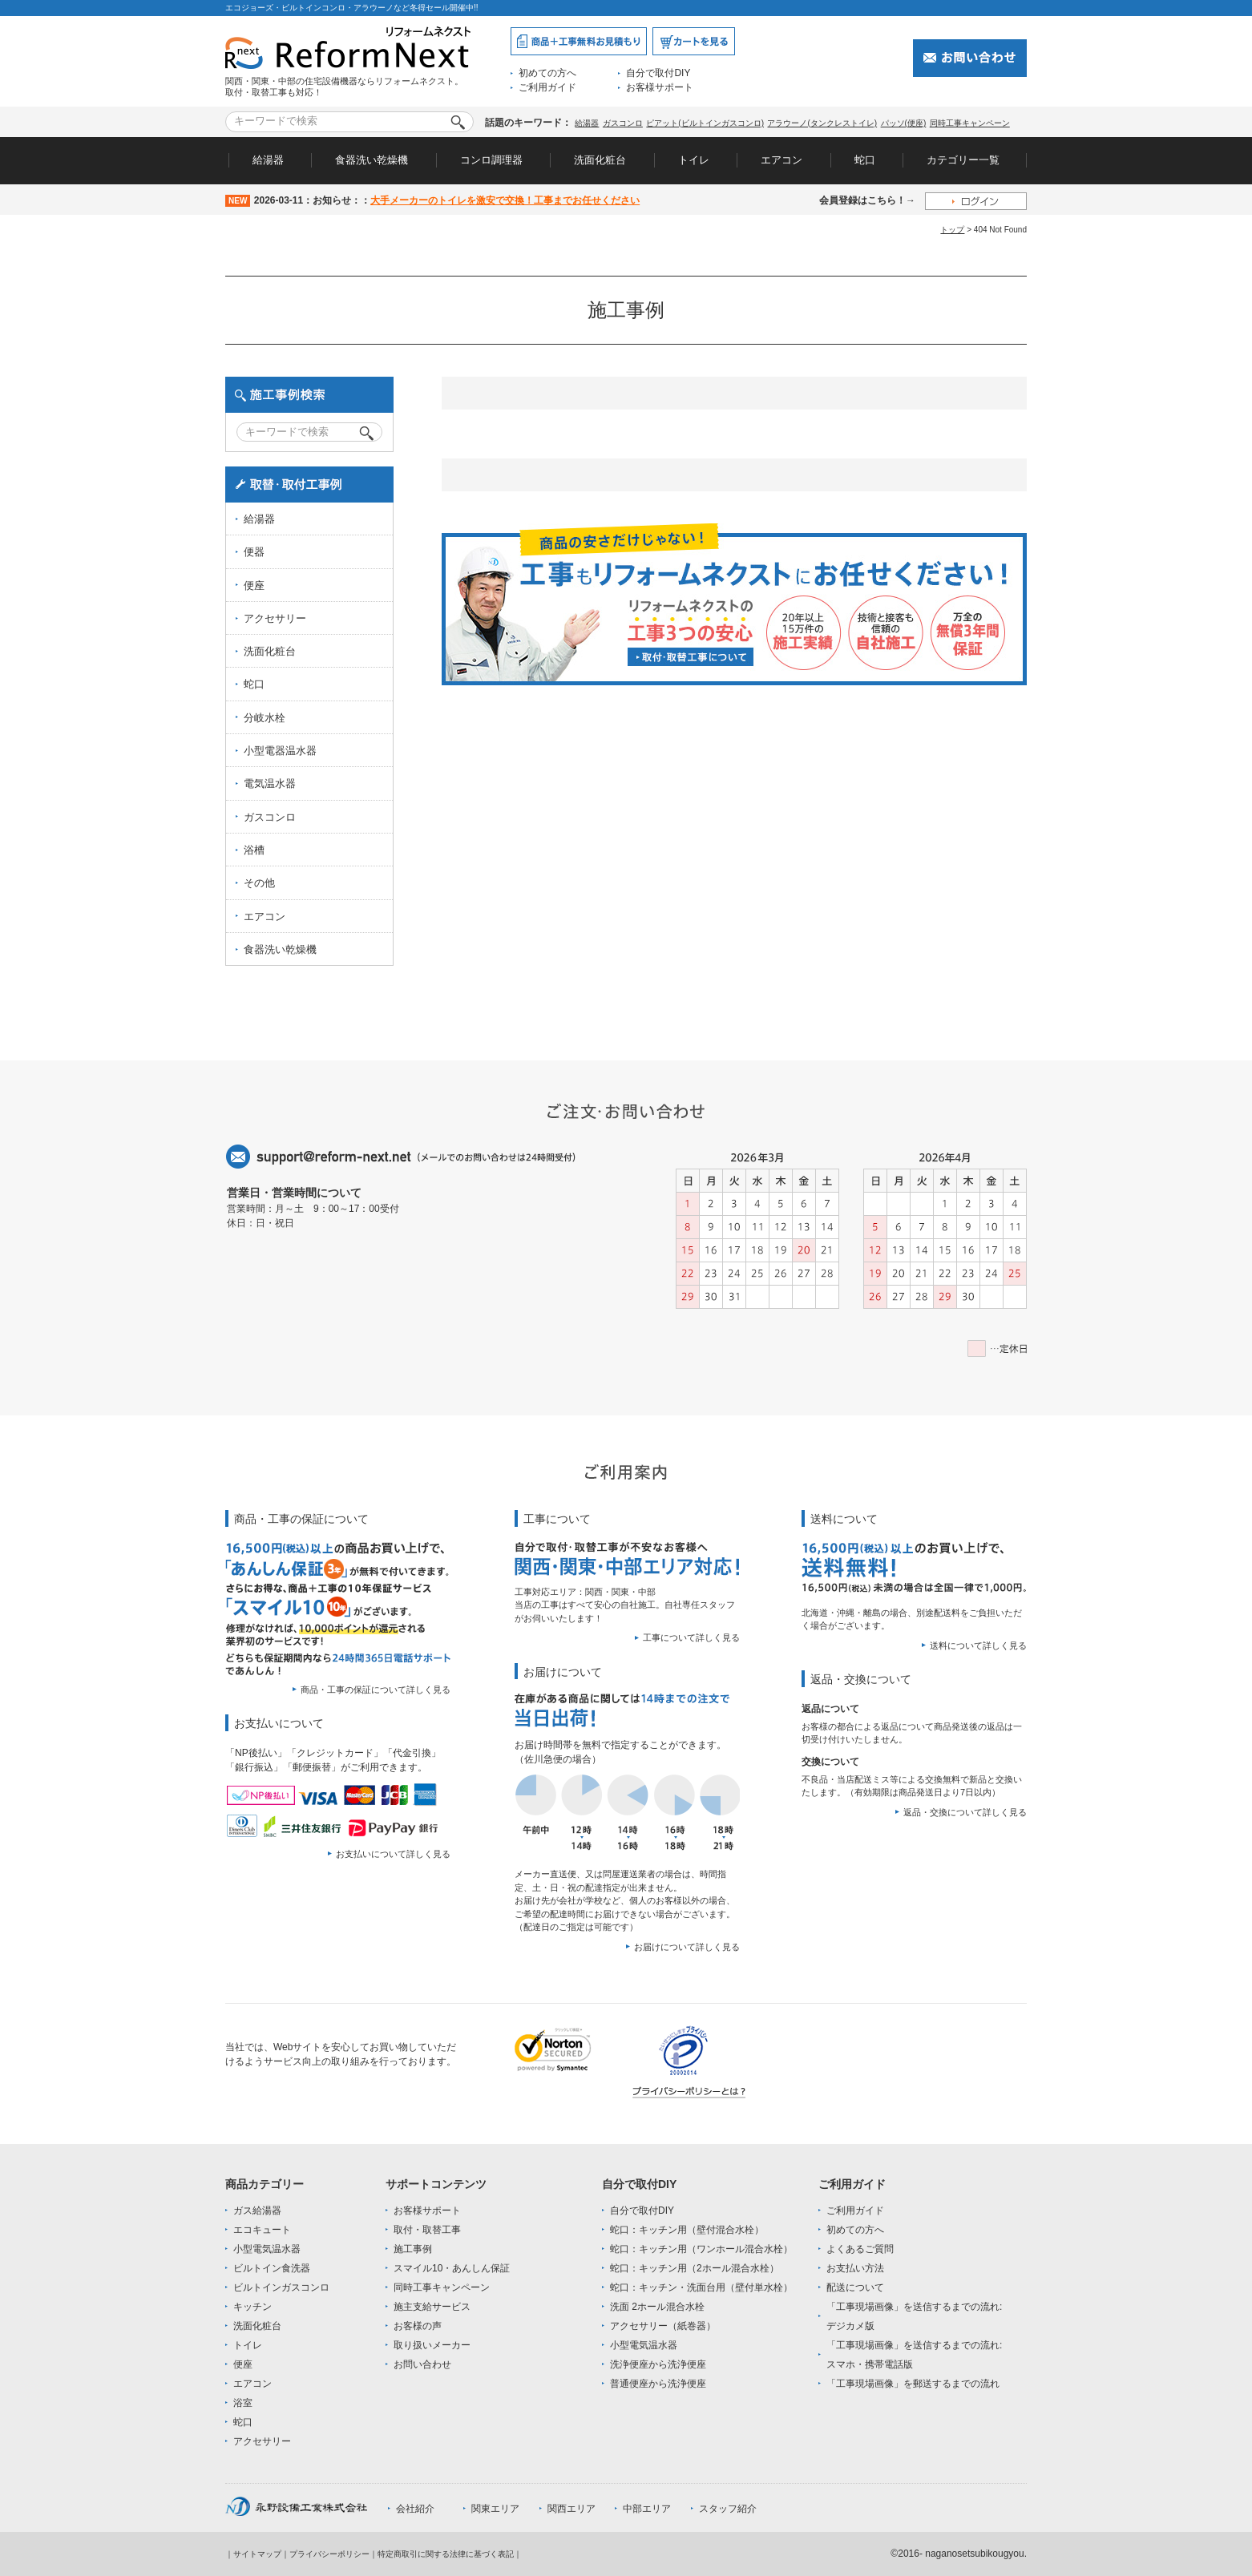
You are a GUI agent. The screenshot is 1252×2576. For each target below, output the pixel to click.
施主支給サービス (432, 2306)
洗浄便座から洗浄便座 (658, 2364)
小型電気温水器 (267, 2249)
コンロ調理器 (491, 160)
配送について (855, 2287)
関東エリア (495, 2508)
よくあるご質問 (860, 2249)
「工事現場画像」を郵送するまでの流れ (913, 2383)
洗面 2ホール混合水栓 (657, 2306)
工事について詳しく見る (691, 1637)
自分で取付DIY (658, 73)
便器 (254, 552)
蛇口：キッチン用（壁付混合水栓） (687, 2229)
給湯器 (587, 123)
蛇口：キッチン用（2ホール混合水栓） (694, 2268)
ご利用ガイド (547, 87)
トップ (952, 229)
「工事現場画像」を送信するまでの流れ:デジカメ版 (914, 2316)
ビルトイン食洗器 (271, 2268)
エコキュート (262, 2229)
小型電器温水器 (280, 751)
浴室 (242, 2402)
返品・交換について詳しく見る (965, 1812)
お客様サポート (659, 87)
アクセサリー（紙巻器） (663, 2326)
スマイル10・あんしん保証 (452, 2268)
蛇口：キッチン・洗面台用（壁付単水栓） (701, 2287)
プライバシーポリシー (329, 2554)
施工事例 (413, 2249)
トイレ (693, 160)
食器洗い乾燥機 (371, 160)
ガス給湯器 (257, 2210)
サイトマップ (257, 2554)
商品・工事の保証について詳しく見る (375, 1689)
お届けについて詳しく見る (687, 1947)
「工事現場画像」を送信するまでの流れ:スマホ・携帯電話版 (914, 2355)
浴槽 (254, 850)
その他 (259, 883)
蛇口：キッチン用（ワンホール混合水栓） (701, 2249)
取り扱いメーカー (432, 2345)
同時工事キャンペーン (970, 123)
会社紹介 (415, 2508)
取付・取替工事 (427, 2229)
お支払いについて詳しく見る (393, 1854)
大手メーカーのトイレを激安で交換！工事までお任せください (505, 200)
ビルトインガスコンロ (281, 2287)
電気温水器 (270, 783)
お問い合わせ (422, 2364)
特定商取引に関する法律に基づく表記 (446, 2554)
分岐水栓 (264, 718)
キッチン (252, 2306)
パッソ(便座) (904, 123)
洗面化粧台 (600, 160)
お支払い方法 (855, 2268)
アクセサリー (275, 618)
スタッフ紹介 (728, 2508)
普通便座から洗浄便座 (658, 2383)
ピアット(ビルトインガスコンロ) (705, 123)
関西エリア (571, 2508)
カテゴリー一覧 (963, 160)
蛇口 (864, 160)
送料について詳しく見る (978, 1645)
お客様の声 (418, 2326)
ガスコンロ (623, 123)
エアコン (781, 160)
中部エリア (647, 2508)
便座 (254, 585)
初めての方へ (547, 73)
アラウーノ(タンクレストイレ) (822, 123)
